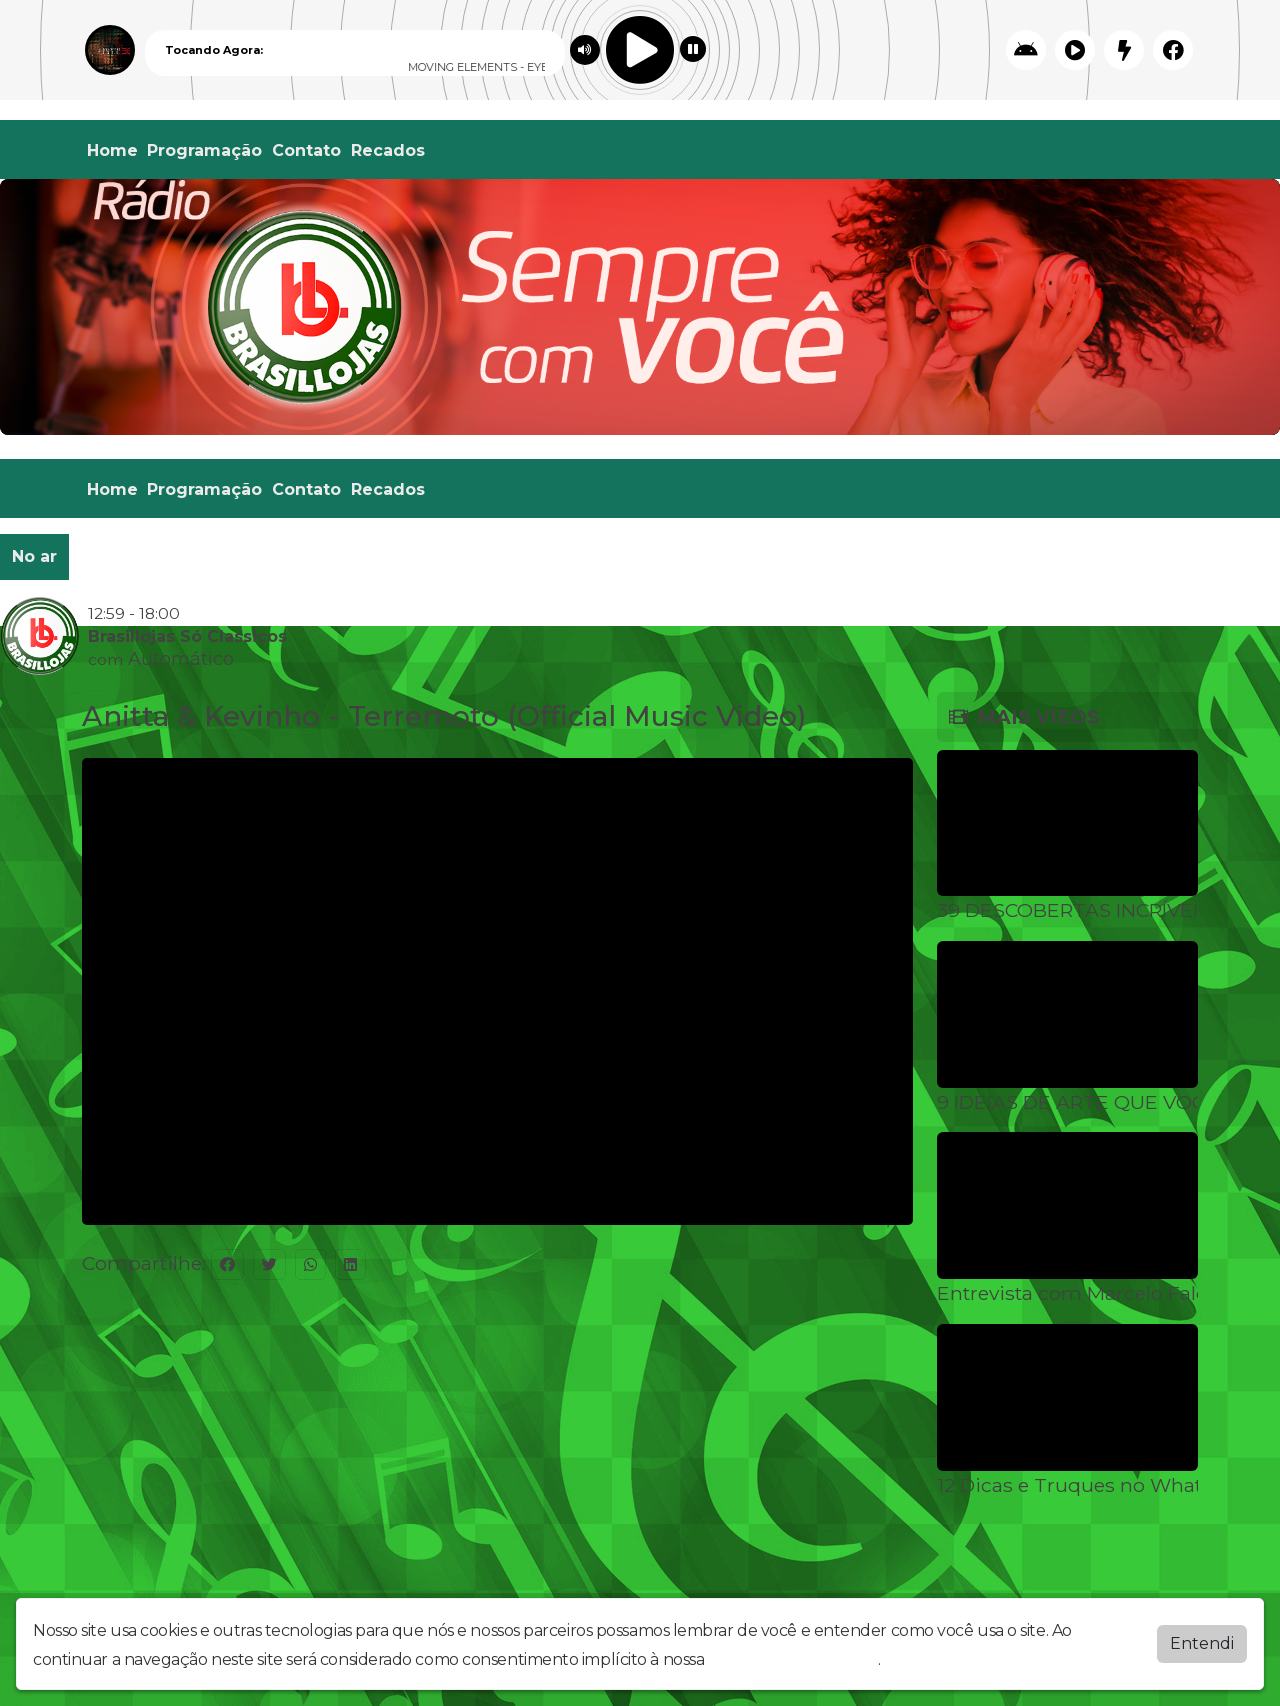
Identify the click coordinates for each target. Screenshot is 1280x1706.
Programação (204, 150)
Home (112, 150)
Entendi (1202, 1643)
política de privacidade (793, 1659)
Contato (306, 150)
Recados (388, 150)
